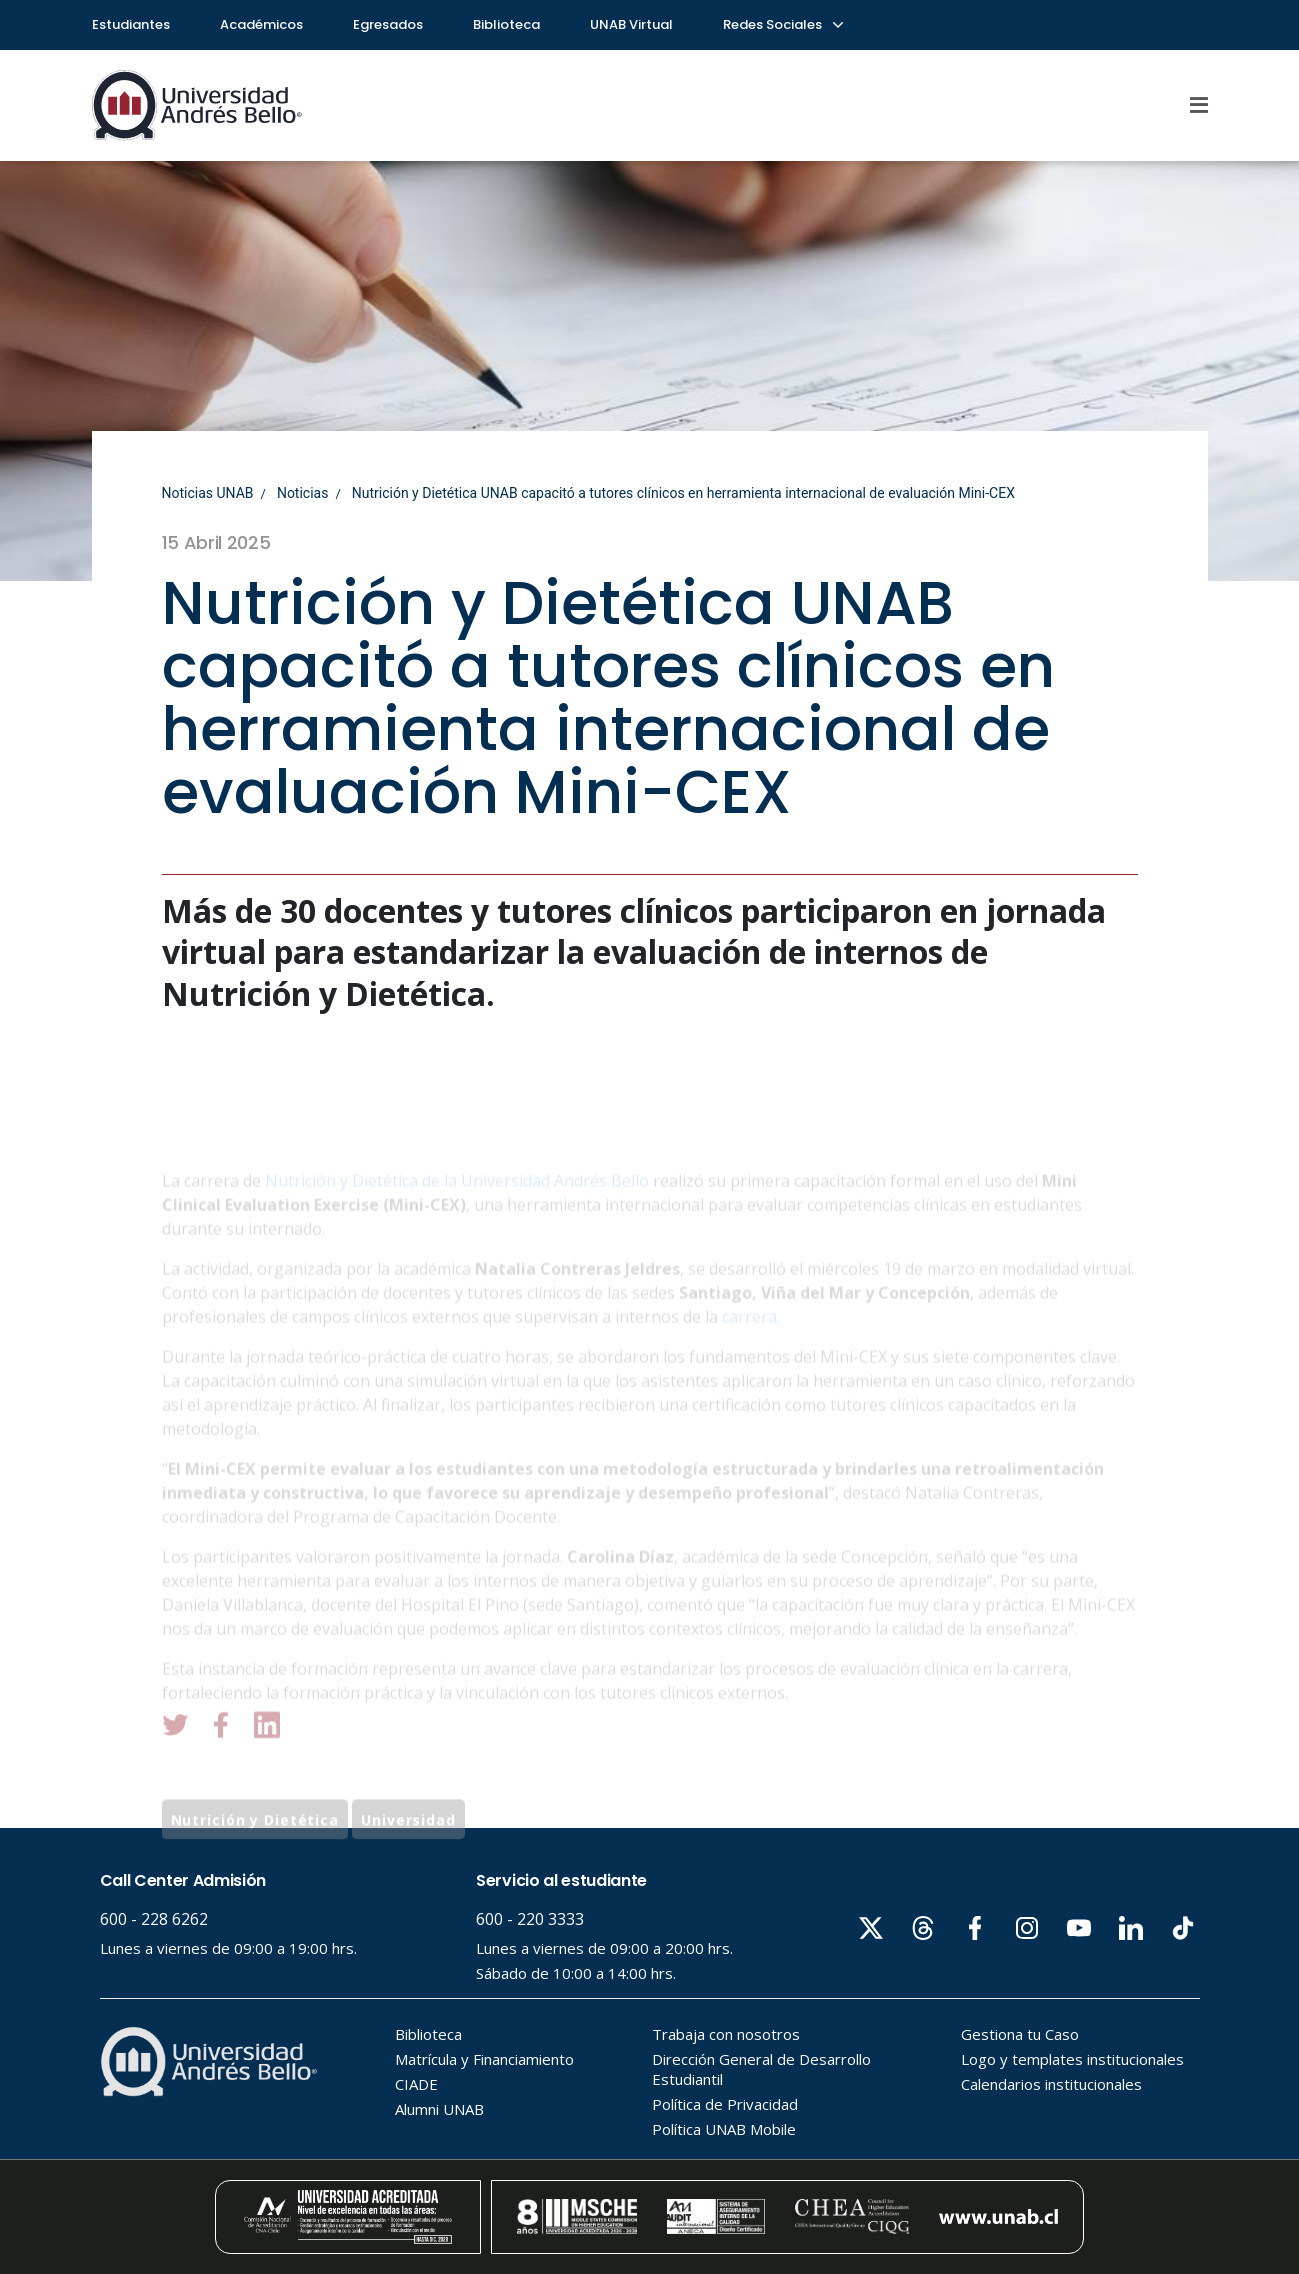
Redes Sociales (782, 24)
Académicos (261, 24)
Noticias (303, 493)
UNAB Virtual (631, 24)
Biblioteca (506, 24)
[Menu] (1199, 105)
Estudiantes (131, 24)
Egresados (388, 24)
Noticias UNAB (208, 493)
